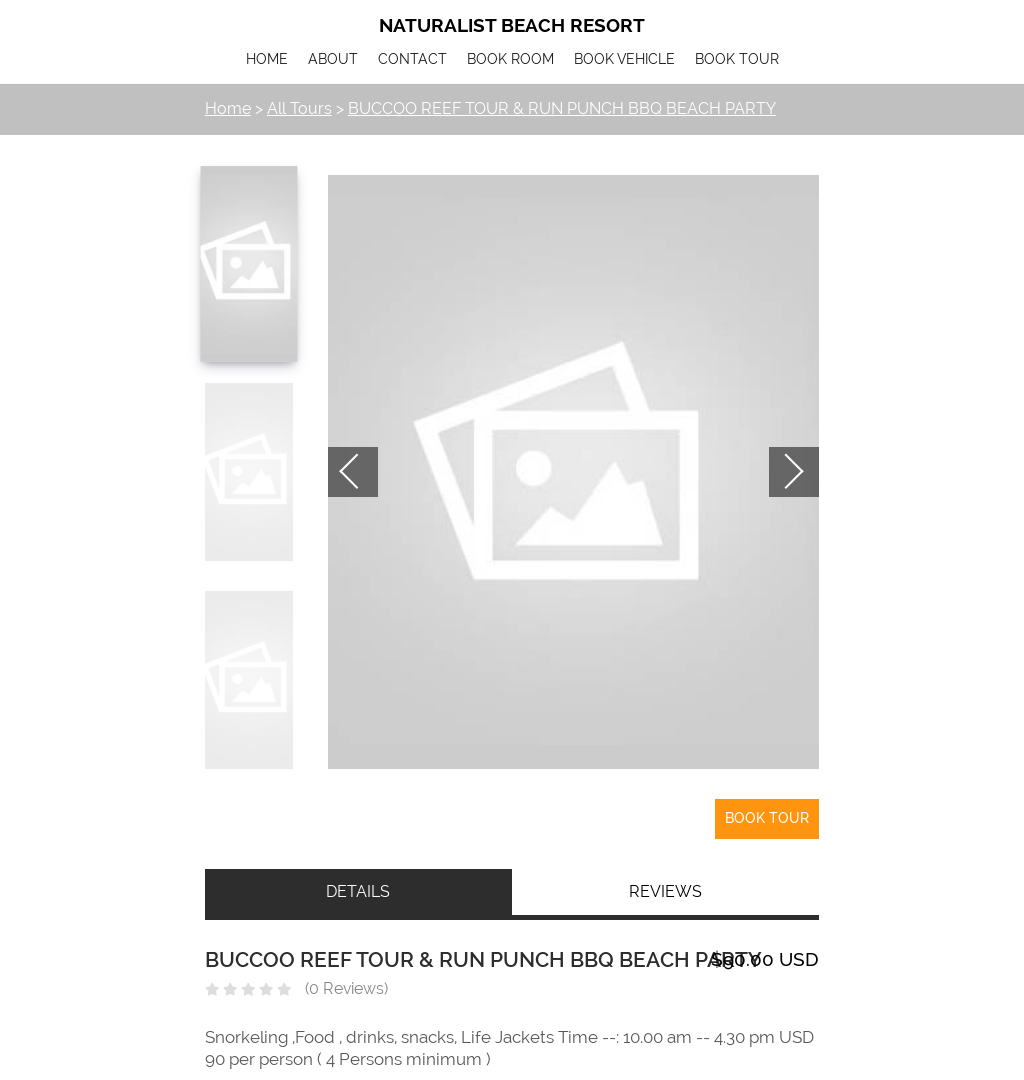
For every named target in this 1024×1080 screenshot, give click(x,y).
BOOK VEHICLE (624, 59)
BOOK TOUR (737, 59)
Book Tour (767, 818)
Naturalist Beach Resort (512, 25)
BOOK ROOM (510, 59)
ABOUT (333, 59)
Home (228, 108)
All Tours (299, 108)
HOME (267, 59)
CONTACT (412, 59)
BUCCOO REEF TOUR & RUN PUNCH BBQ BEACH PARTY (562, 108)
